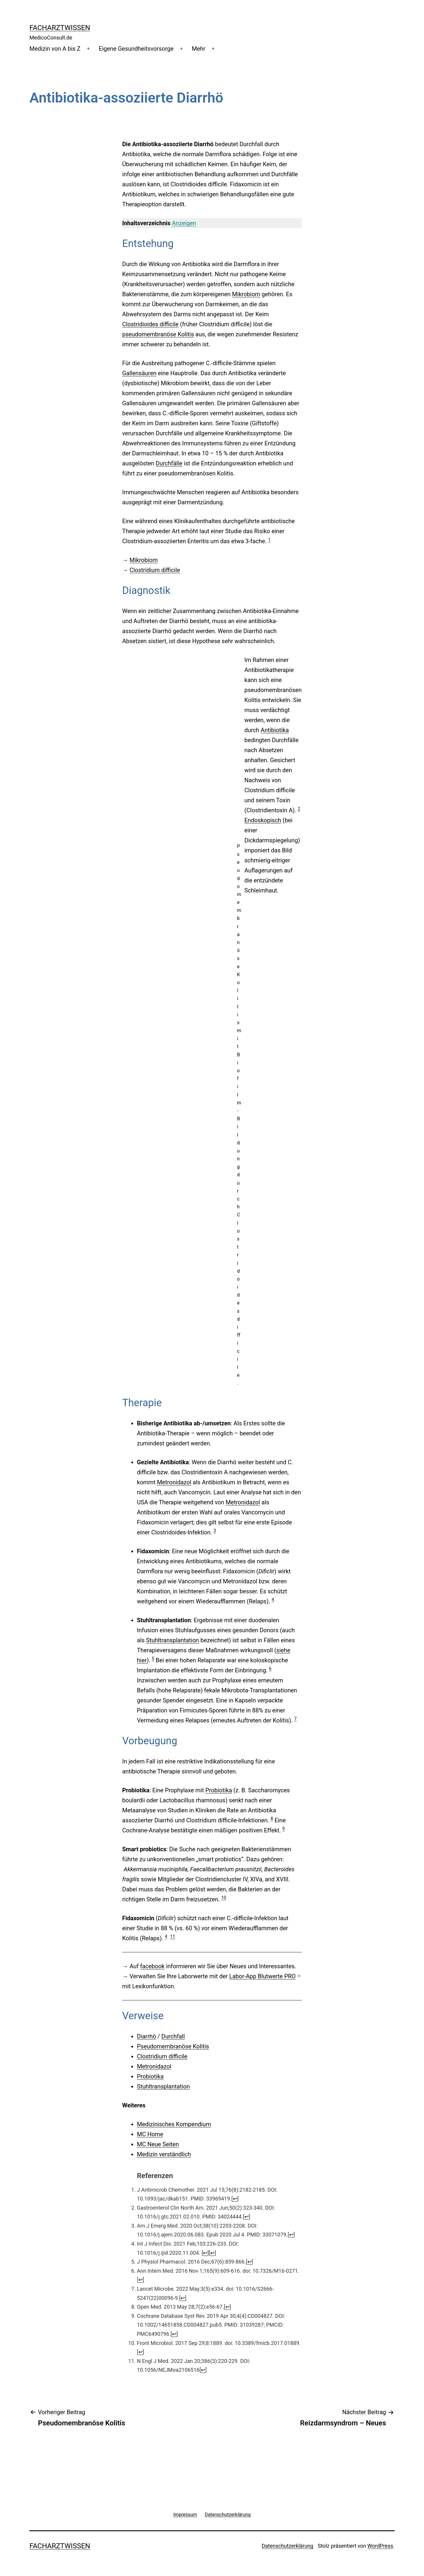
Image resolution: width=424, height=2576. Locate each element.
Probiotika (218, 1790)
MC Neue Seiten (158, 2144)
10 (223, 1897)
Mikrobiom (246, 294)
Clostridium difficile (155, 570)
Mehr (199, 48)
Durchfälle (169, 463)
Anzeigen (184, 223)
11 (172, 1936)
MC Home (150, 2134)
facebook (152, 1966)
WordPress (380, 2546)
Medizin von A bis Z (54, 48)
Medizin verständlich (164, 2154)
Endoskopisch (262, 820)
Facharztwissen (59, 28)
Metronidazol (174, 1482)
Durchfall (173, 2036)
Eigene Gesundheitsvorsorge (136, 48)
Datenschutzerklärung (287, 2546)
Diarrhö (146, 2036)
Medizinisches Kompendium (174, 2124)
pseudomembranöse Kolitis (158, 334)
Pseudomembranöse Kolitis (173, 2046)
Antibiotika (275, 730)
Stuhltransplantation (172, 1640)
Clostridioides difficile (150, 324)
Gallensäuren (139, 373)
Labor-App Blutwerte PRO (262, 1976)
